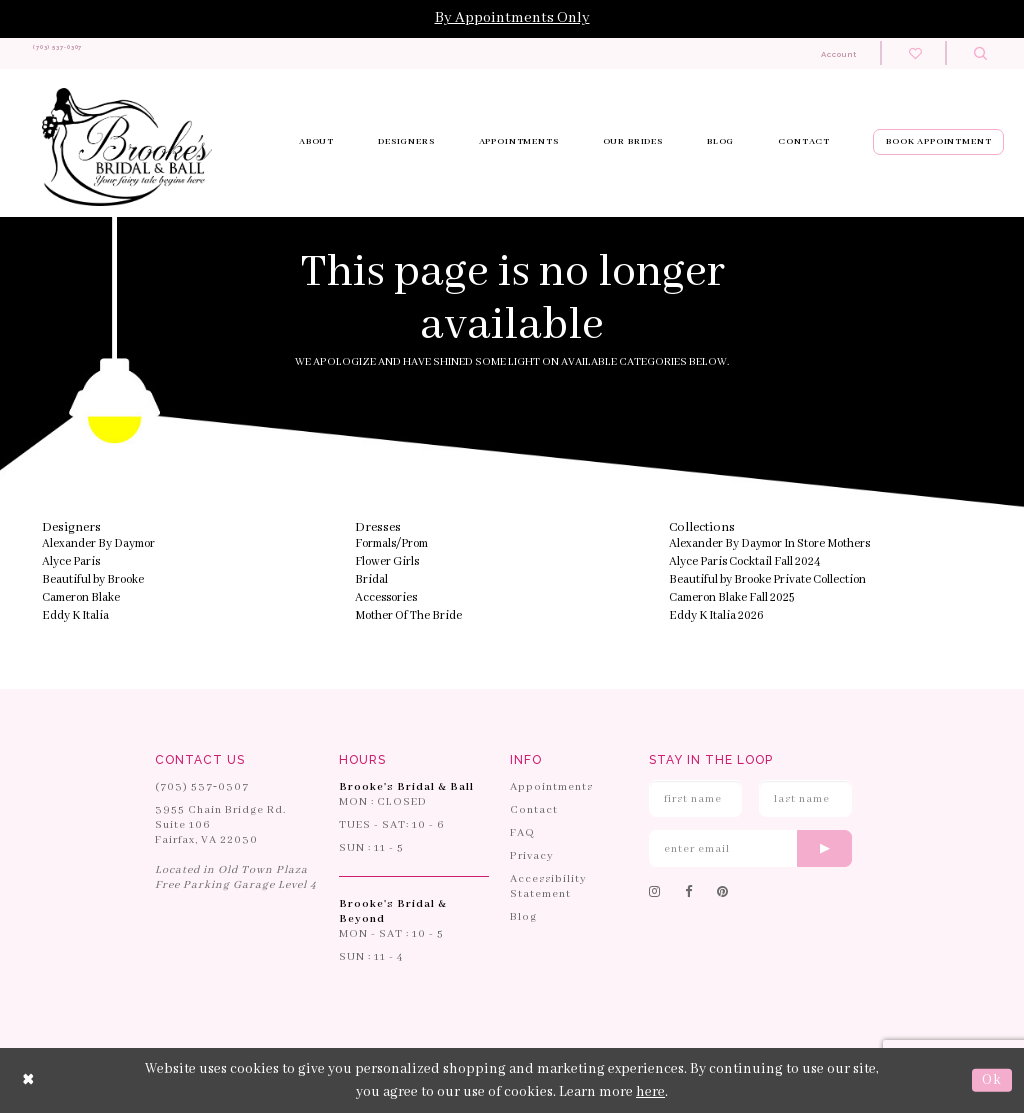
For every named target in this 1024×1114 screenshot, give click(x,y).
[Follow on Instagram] (655, 894)
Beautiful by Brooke (93, 580)
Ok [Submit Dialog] (992, 1081)
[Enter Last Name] (805, 799)
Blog (523, 918)
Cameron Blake (81, 598)
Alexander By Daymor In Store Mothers (769, 544)
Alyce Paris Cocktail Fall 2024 (745, 562)
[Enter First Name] (695, 799)
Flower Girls (387, 562)
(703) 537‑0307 (202, 788)
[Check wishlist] (915, 53)
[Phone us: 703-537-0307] (97, 54)
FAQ (522, 834)
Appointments (551, 788)
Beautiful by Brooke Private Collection (767, 580)
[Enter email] (750, 849)
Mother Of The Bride (408, 616)
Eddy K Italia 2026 (716, 616)
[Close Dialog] (29, 1081)
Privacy (532, 857)
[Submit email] (824, 849)
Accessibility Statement (548, 887)
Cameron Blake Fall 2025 (731, 598)
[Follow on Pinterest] (723, 894)
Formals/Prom (391, 544)
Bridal (371, 580)
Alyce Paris (71, 562)
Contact (534, 811)
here (650, 1092)
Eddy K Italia (75, 616)
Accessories (386, 598)
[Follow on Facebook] (689, 894)
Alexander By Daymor (98, 544)
